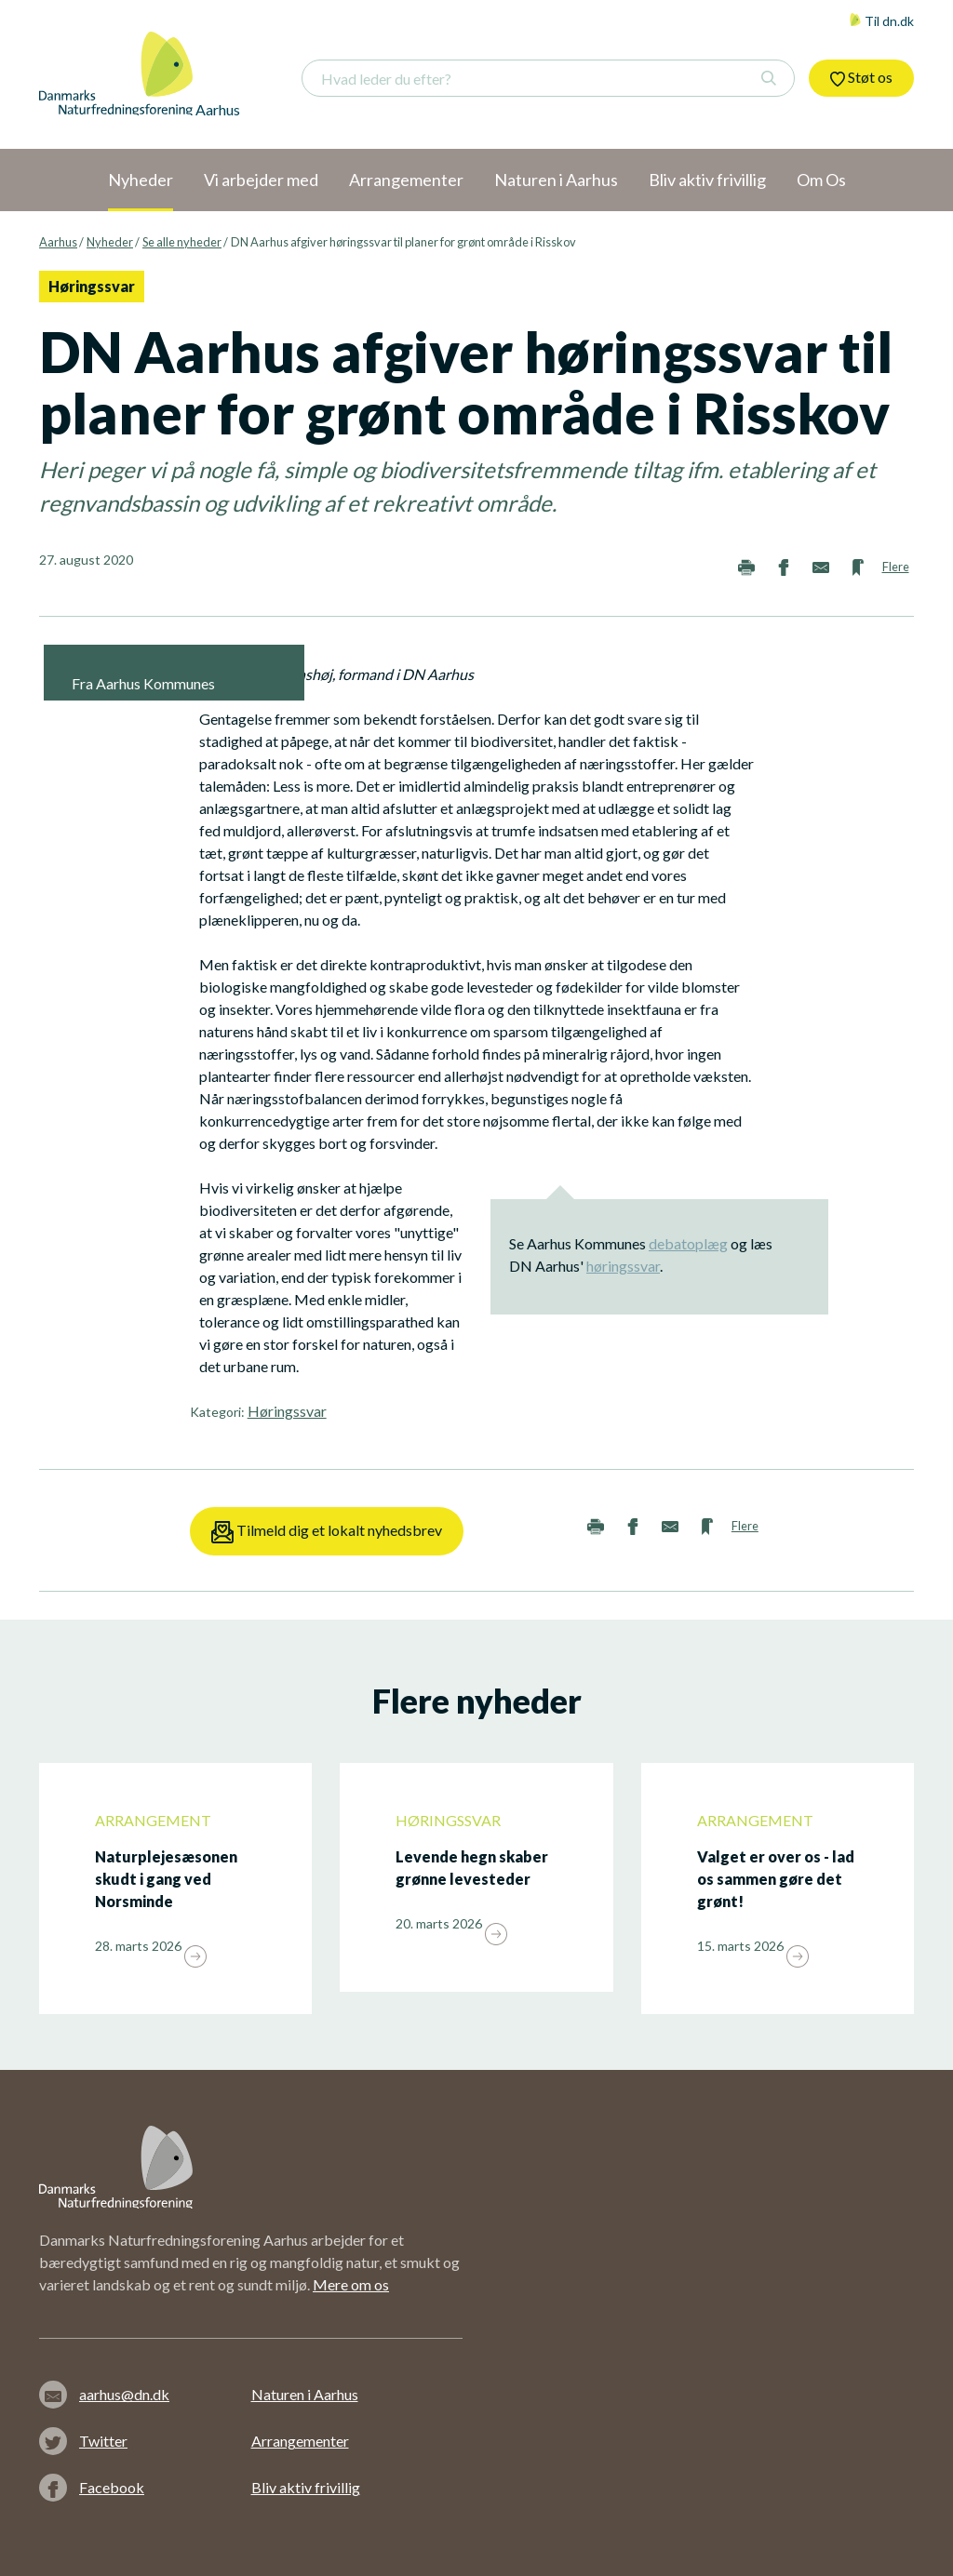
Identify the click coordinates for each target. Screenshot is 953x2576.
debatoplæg (688, 1243)
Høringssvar (287, 1411)
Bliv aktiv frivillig (305, 2487)
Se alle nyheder (181, 241)
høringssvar (623, 1266)
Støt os (861, 77)
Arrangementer (300, 2440)
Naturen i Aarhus (304, 2394)
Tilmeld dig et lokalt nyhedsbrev (326, 1532)
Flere (895, 566)
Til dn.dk (881, 21)
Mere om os (351, 2284)
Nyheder (110, 241)
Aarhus (58, 241)
